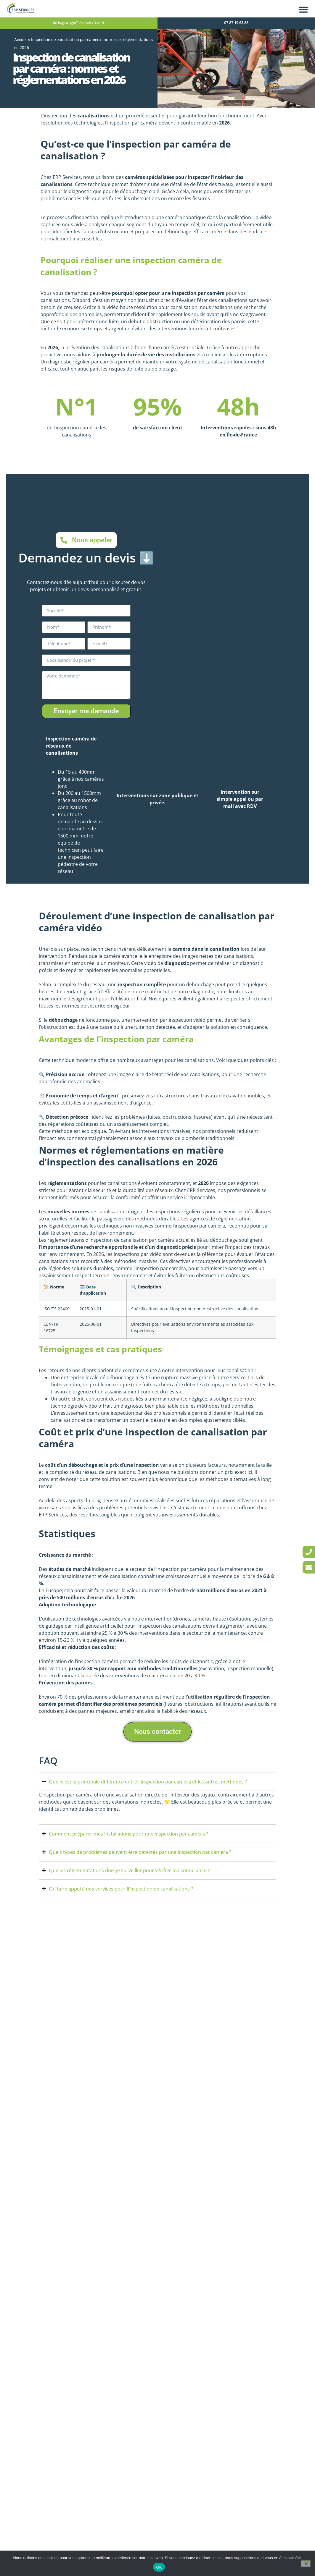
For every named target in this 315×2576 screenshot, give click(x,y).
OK (159, 2567)
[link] (309, 1552)
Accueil (20, 39)
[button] (303, 9)
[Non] (306, 2563)
